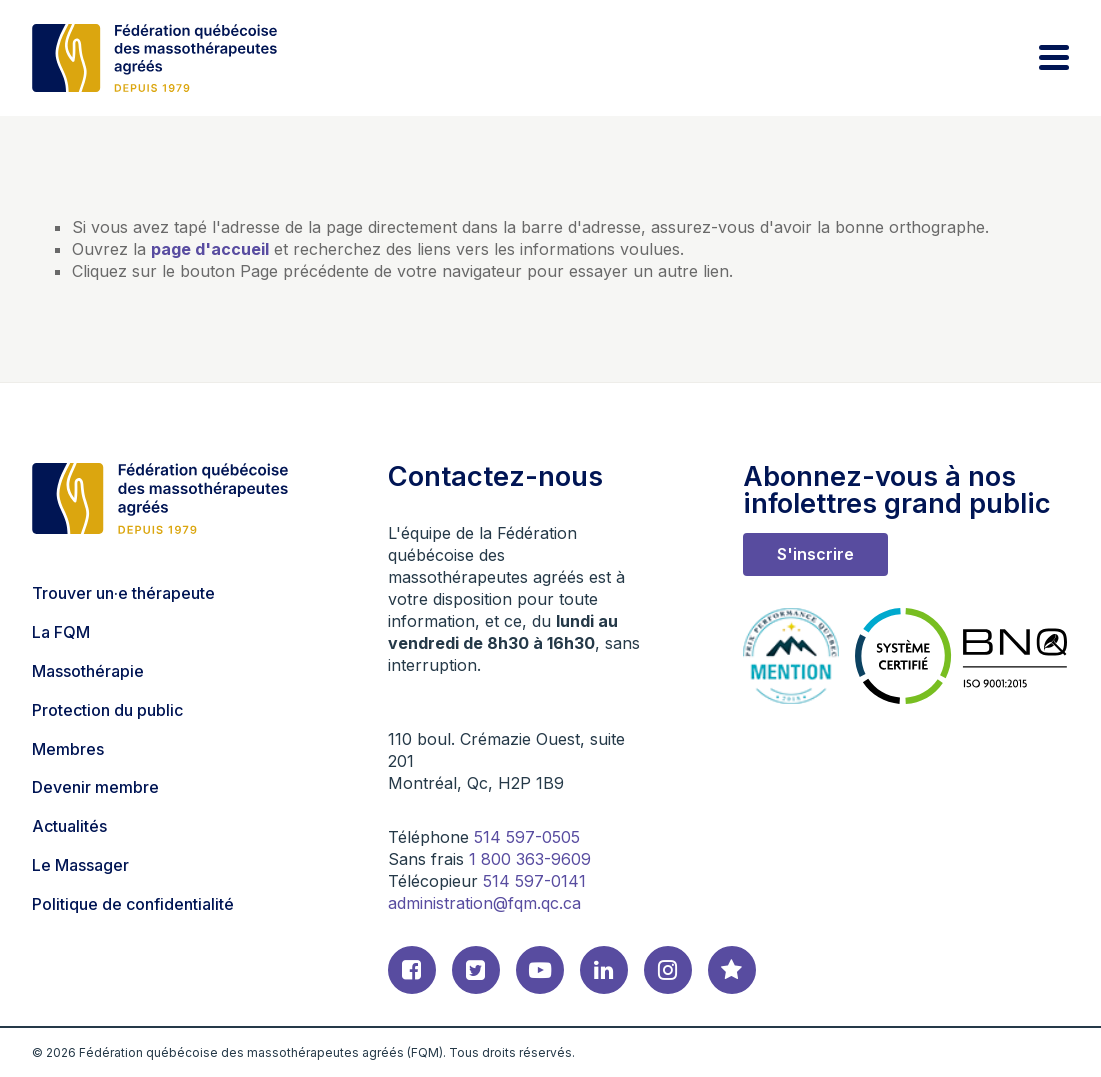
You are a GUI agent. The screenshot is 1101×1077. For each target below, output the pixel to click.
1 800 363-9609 (530, 859)
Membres (68, 749)
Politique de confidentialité (133, 904)
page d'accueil (210, 249)
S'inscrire (815, 554)
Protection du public (107, 710)
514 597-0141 (534, 881)
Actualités (69, 826)
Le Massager (80, 865)
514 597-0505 (527, 837)
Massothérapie (88, 671)
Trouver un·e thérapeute (123, 593)
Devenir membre (95, 787)
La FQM (61, 632)
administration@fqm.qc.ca (484, 903)
